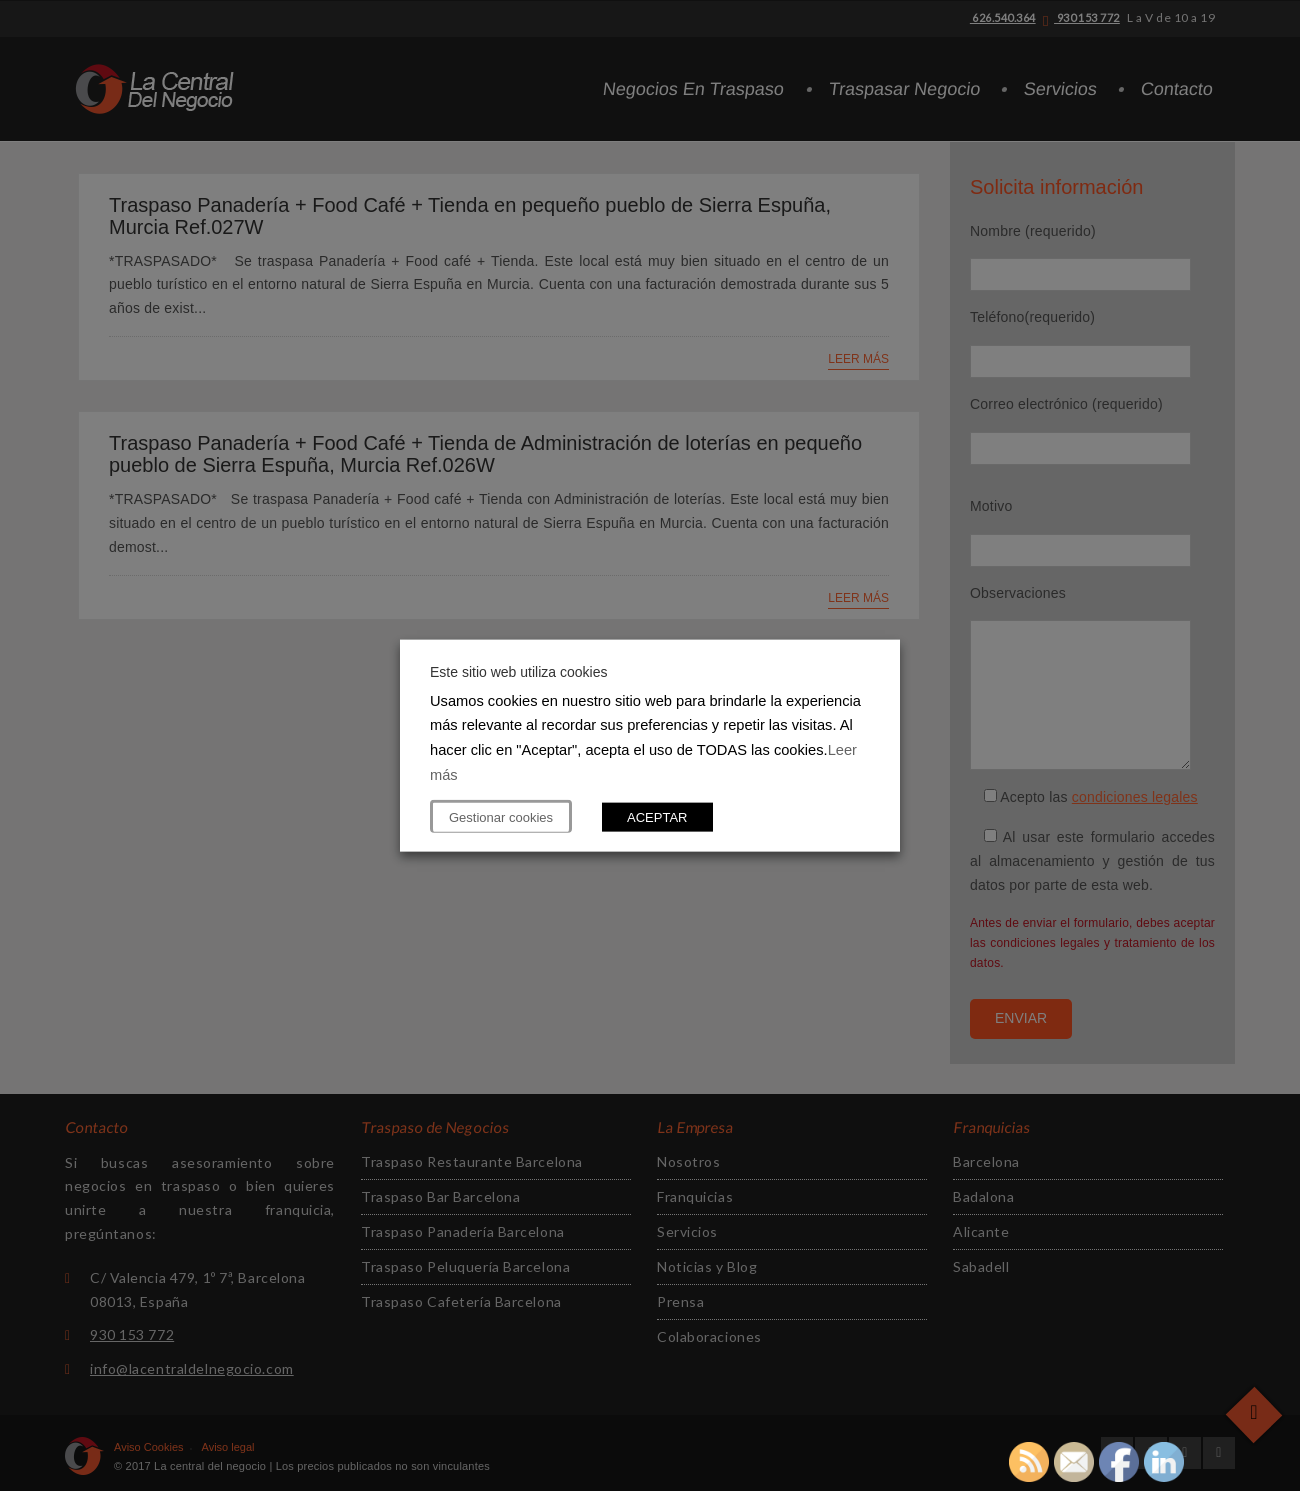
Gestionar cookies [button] (501, 817)
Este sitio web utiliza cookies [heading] (518, 671)
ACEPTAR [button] (657, 817)
